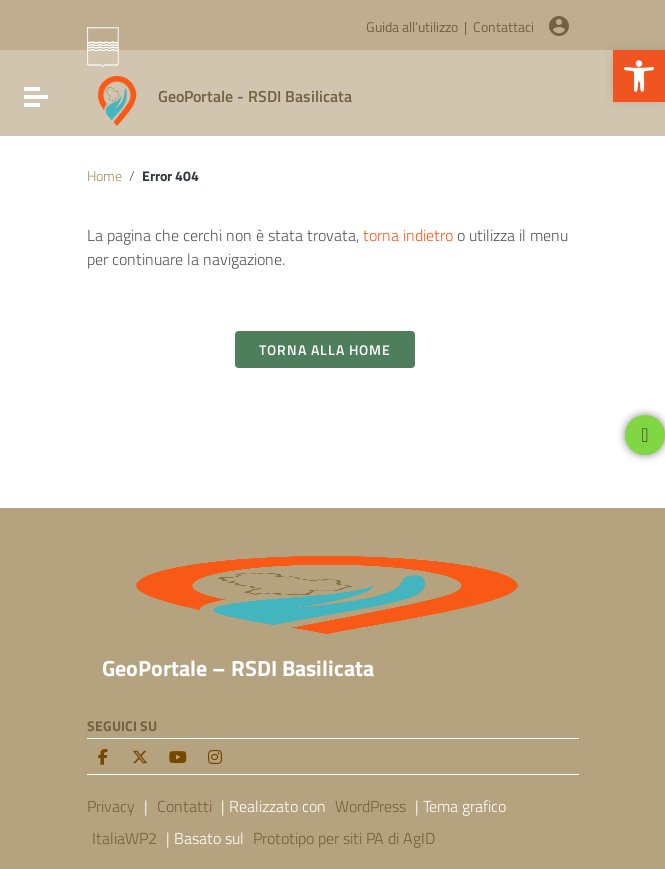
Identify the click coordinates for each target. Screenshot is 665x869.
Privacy (111, 806)
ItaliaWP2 (124, 838)
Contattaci (503, 27)
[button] (639, 76)
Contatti (184, 806)
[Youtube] (178, 757)
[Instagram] (215, 757)
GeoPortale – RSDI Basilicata (238, 668)
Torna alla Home (325, 349)
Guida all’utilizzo (412, 27)
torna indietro (408, 235)
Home (104, 176)
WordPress (370, 806)
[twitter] (140, 757)
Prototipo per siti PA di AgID (344, 838)
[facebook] (103, 757)
